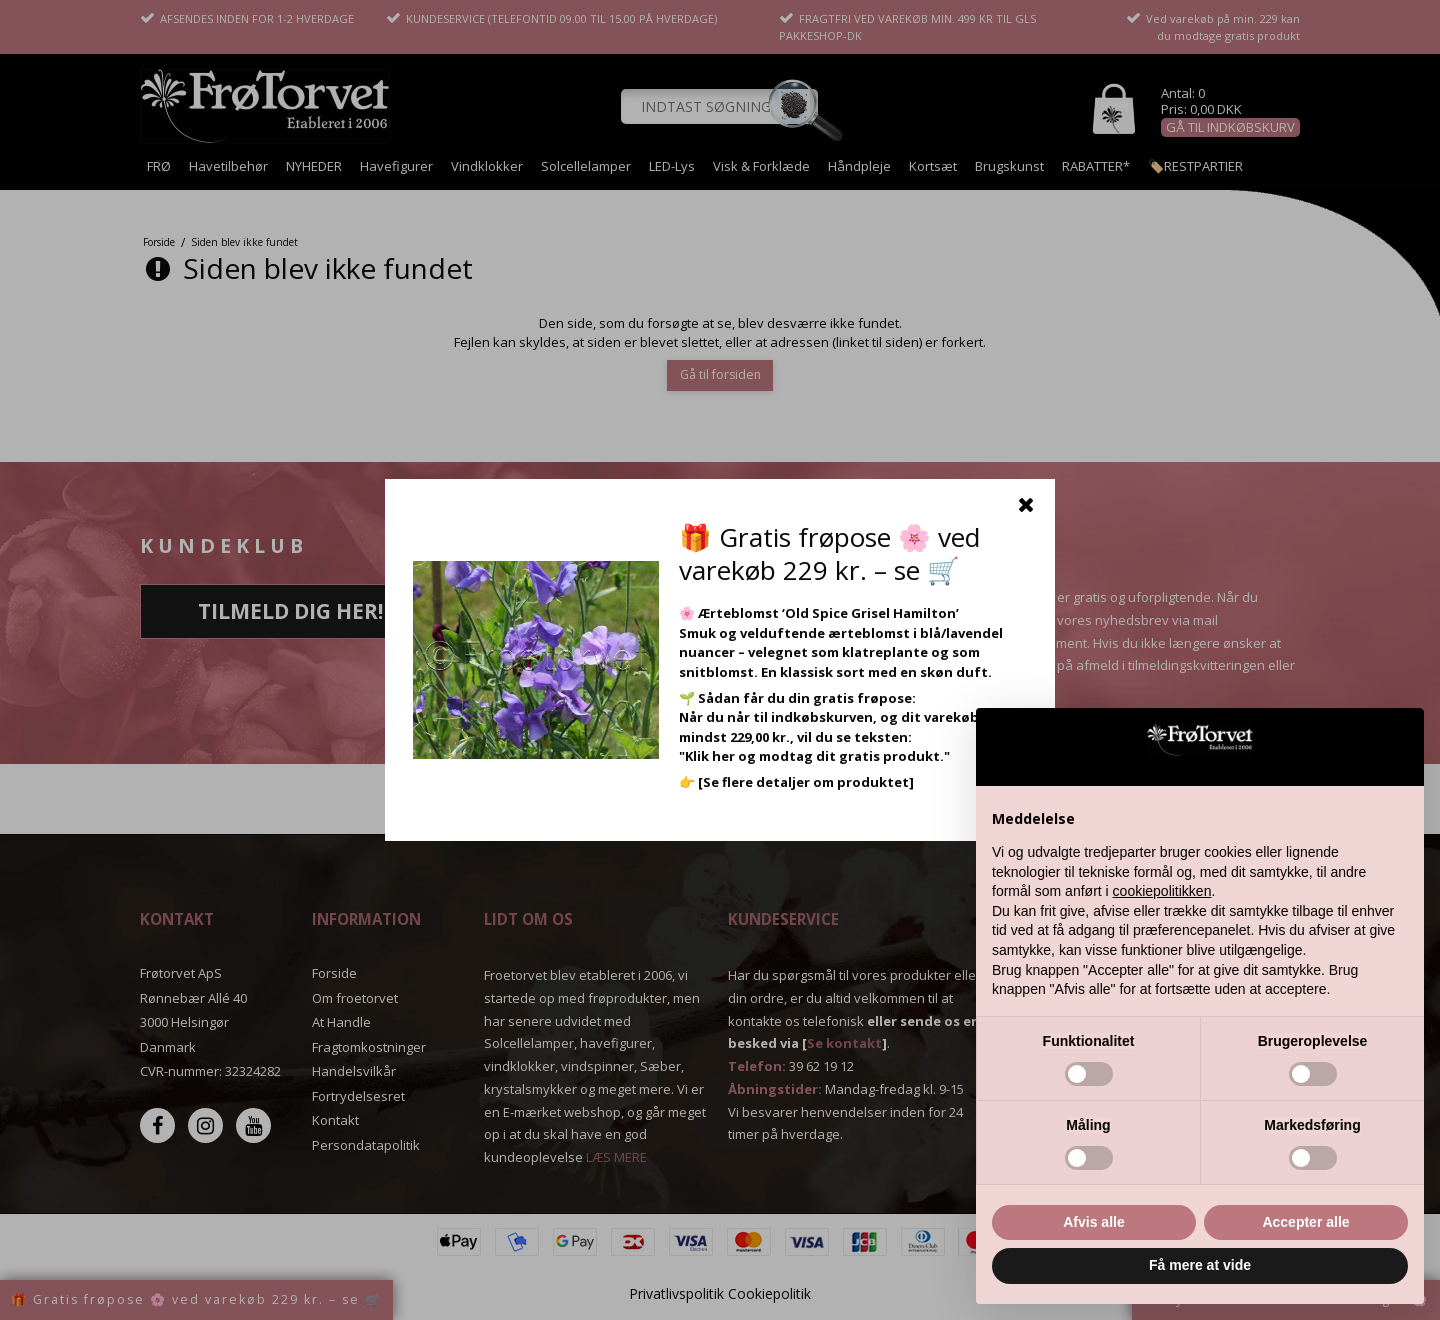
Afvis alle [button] (1093, 1222)
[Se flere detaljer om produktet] (806, 782)
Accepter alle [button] (1305, 1222)
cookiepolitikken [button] (1162, 891)
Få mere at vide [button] (1200, 1265)
